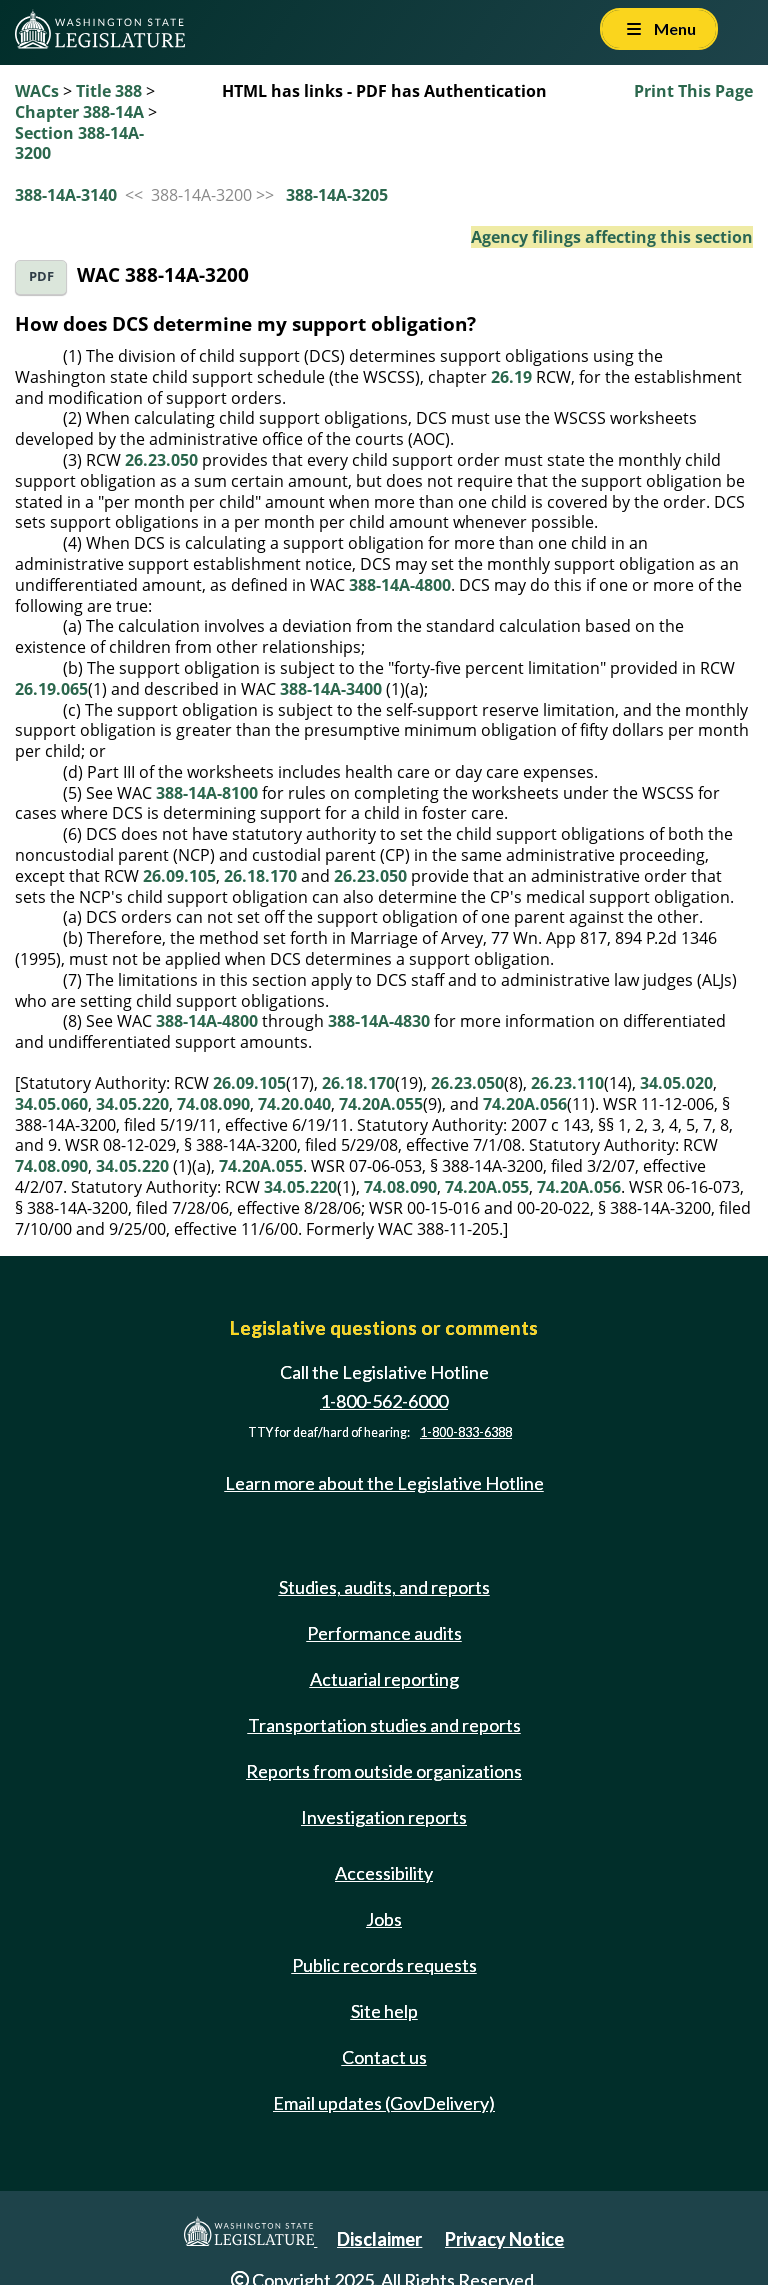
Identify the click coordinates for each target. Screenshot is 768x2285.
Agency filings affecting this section (612, 237)
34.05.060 (51, 1104)
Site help (384, 2011)
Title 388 (109, 91)
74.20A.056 (525, 1104)
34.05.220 (132, 1104)
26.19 (511, 377)
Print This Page (693, 91)
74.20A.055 (381, 1104)
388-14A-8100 (207, 793)
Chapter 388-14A (79, 112)
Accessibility (384, 1873)
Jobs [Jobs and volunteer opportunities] (384, 1919)
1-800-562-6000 (384, 1401)
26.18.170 (260, 876)
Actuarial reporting (384, 1679)
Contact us (384, 2057)
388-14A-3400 (331, 689)
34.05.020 (676, 1083)
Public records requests (384, 1965)
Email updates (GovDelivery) (384, 2103)
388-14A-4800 (400, 585)
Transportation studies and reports (384, 1725)
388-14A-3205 (337, 195)
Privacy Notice (504, 2239)
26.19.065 (51, 689)
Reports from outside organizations (384, 1771)
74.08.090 (213, 1104)
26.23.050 (161, 460)
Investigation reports (384, 1817)
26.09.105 (179, 876)
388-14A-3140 (66, 195)
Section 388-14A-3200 (79, 143)
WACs (37, 91)
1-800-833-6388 (466, 1432)
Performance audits (384, 1633)
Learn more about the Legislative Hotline (384, 1483)
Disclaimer (379, 2239)
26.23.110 (567, 1083)
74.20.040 (294, 1104)
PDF (41, 276)
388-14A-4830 (379, 1021)
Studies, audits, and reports (384, 1587)
